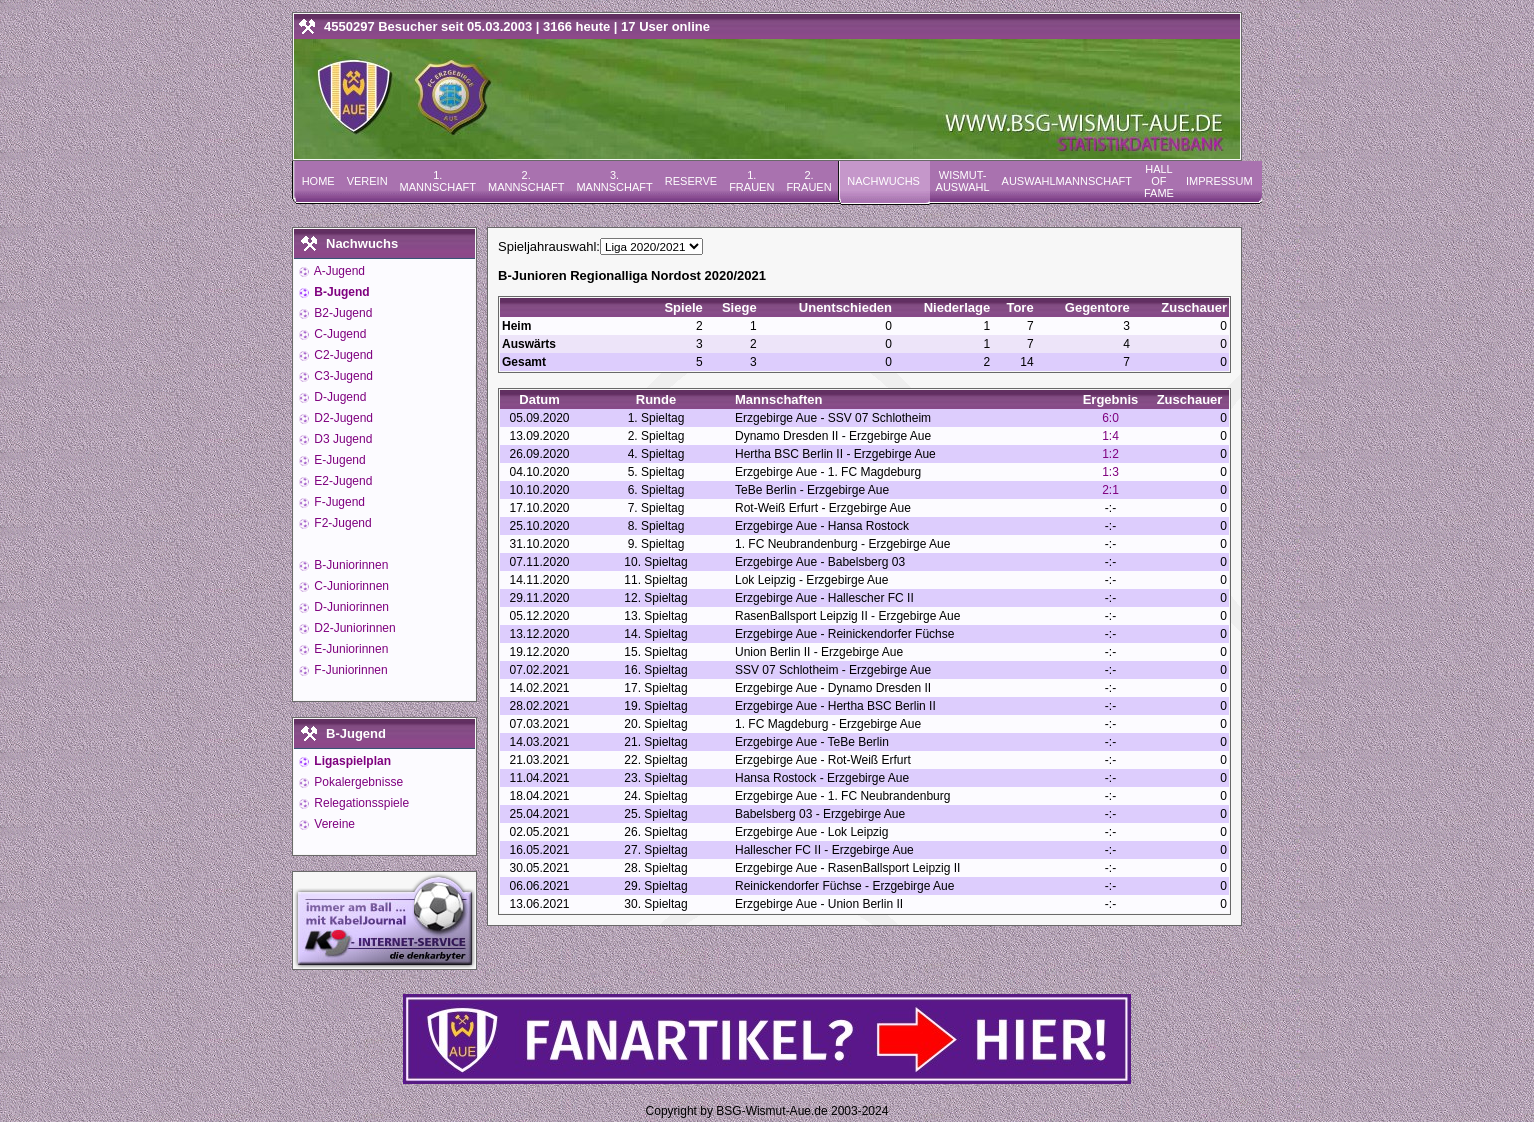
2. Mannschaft (526, 181)
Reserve (691, 181)
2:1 (1110, 490)
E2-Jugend (341, 481)
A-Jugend (338, 271)
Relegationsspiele (360, 803)
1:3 (1110, 472)
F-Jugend (338, 502)
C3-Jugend (342, 376)
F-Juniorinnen (349, 670)
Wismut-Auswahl (963, 181)
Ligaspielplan (351, 761)
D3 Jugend (341, 439)
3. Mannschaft (614, 181)
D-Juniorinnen (350, 607)
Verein (367, 181)
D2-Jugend (342, 418)
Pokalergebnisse (357, 782)
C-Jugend (338, 334)
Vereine (333, 824)
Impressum (1219, 181)
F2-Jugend (341, 523)
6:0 (1110, 418)
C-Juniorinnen (350, 586)
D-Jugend (338, 397)
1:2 (1110, 454)
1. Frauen (751, 181)
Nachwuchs (883, 181)
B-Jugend (340, 292)
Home (318, 181)
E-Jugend (338, 460)
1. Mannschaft (438, 181)
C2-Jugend (342, 355)
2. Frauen (808, 181)
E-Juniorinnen (349, 649)
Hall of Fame (1159, 181)
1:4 (1110, 436)
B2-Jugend (341, 313)
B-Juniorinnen (349, 565)
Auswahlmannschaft (1067, 181)
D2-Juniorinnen (353, 628)
